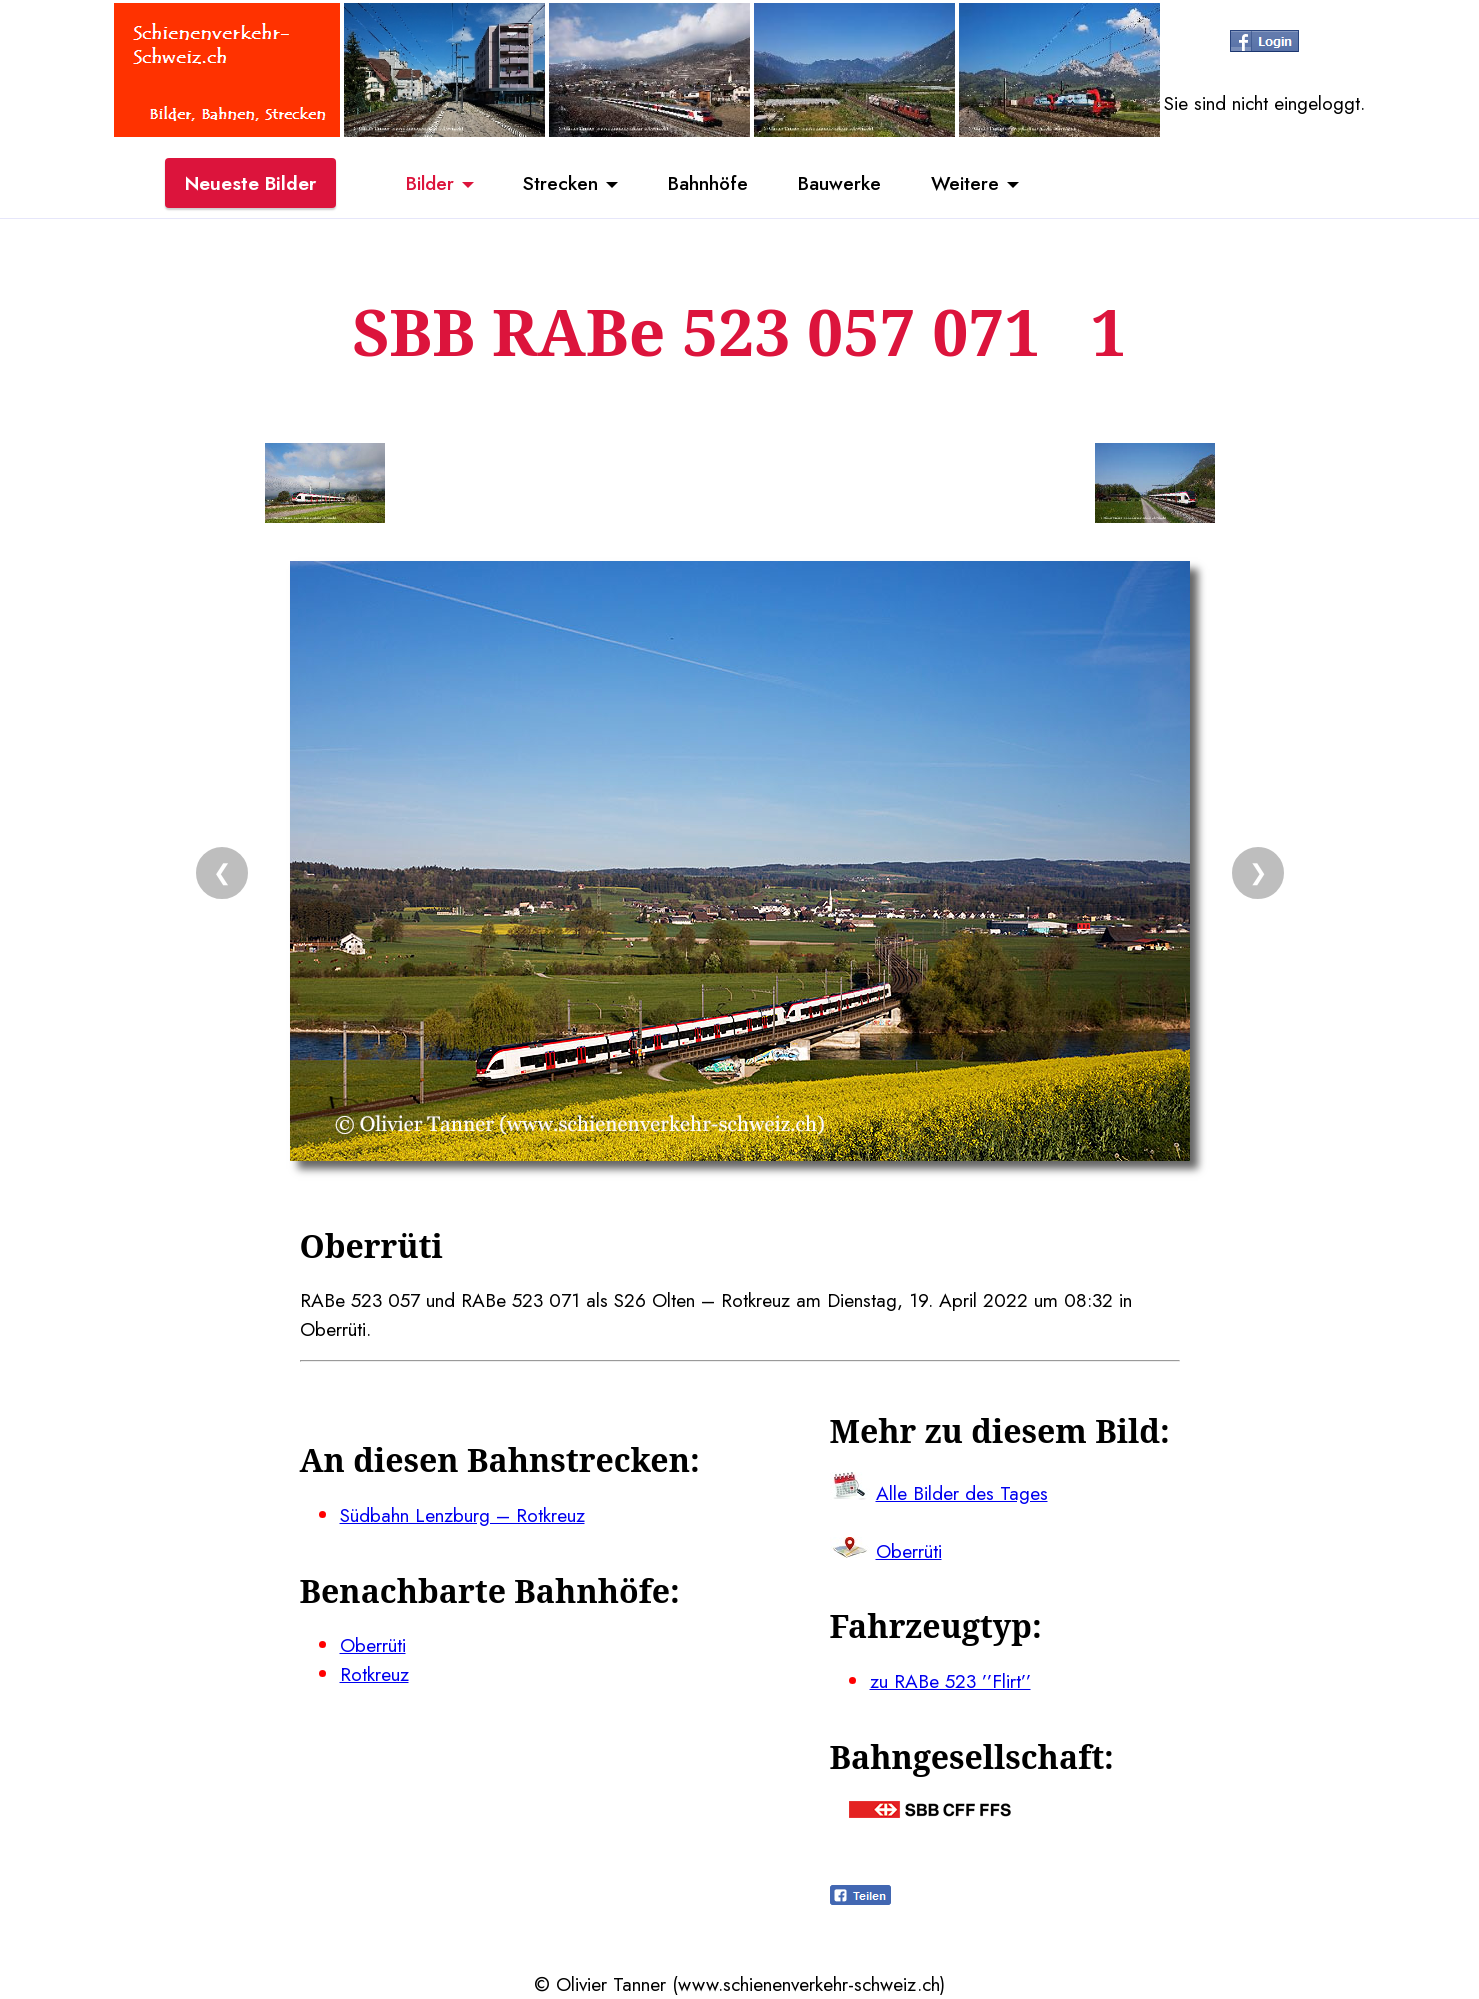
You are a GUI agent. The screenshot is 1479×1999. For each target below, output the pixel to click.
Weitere (965, 183)
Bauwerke (839, 183)
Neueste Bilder (250, 183)
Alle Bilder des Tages (962, 1493)
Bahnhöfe (708, 183)
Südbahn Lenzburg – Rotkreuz (462, 1515)
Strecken (560, 183)
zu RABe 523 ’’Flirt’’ (950, 1681)
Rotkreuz (374, 1674)
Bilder (430, 183)
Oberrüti (373, 1645)
